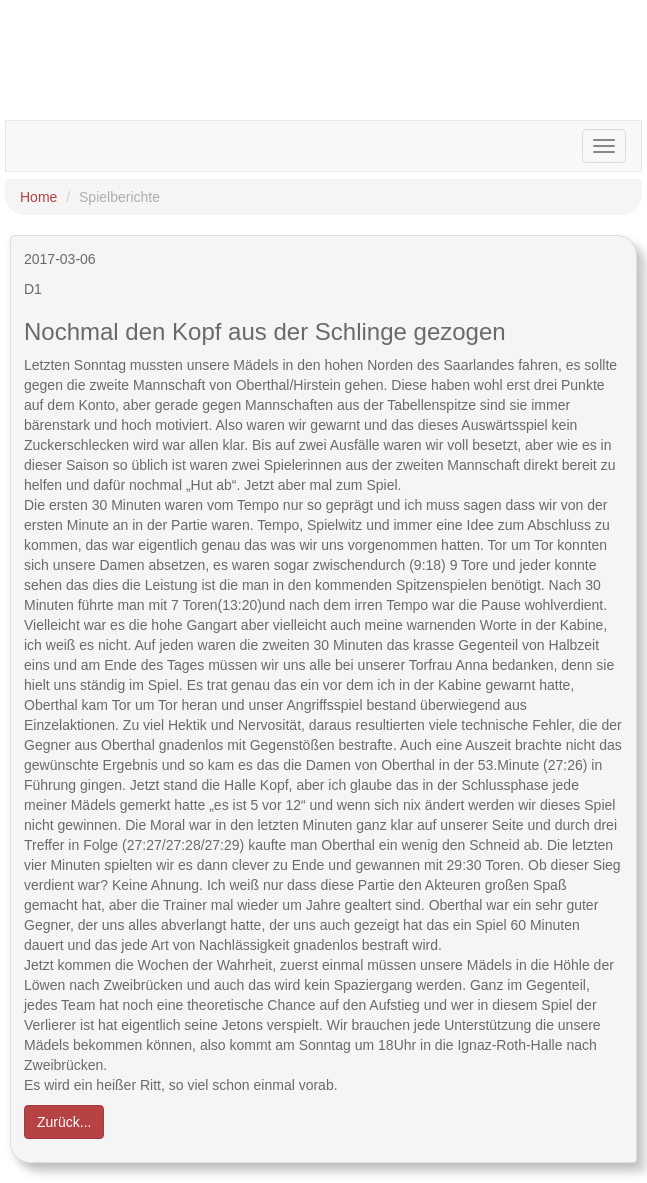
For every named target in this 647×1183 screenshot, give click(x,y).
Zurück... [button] (64, 1122)
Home (38, 197)
